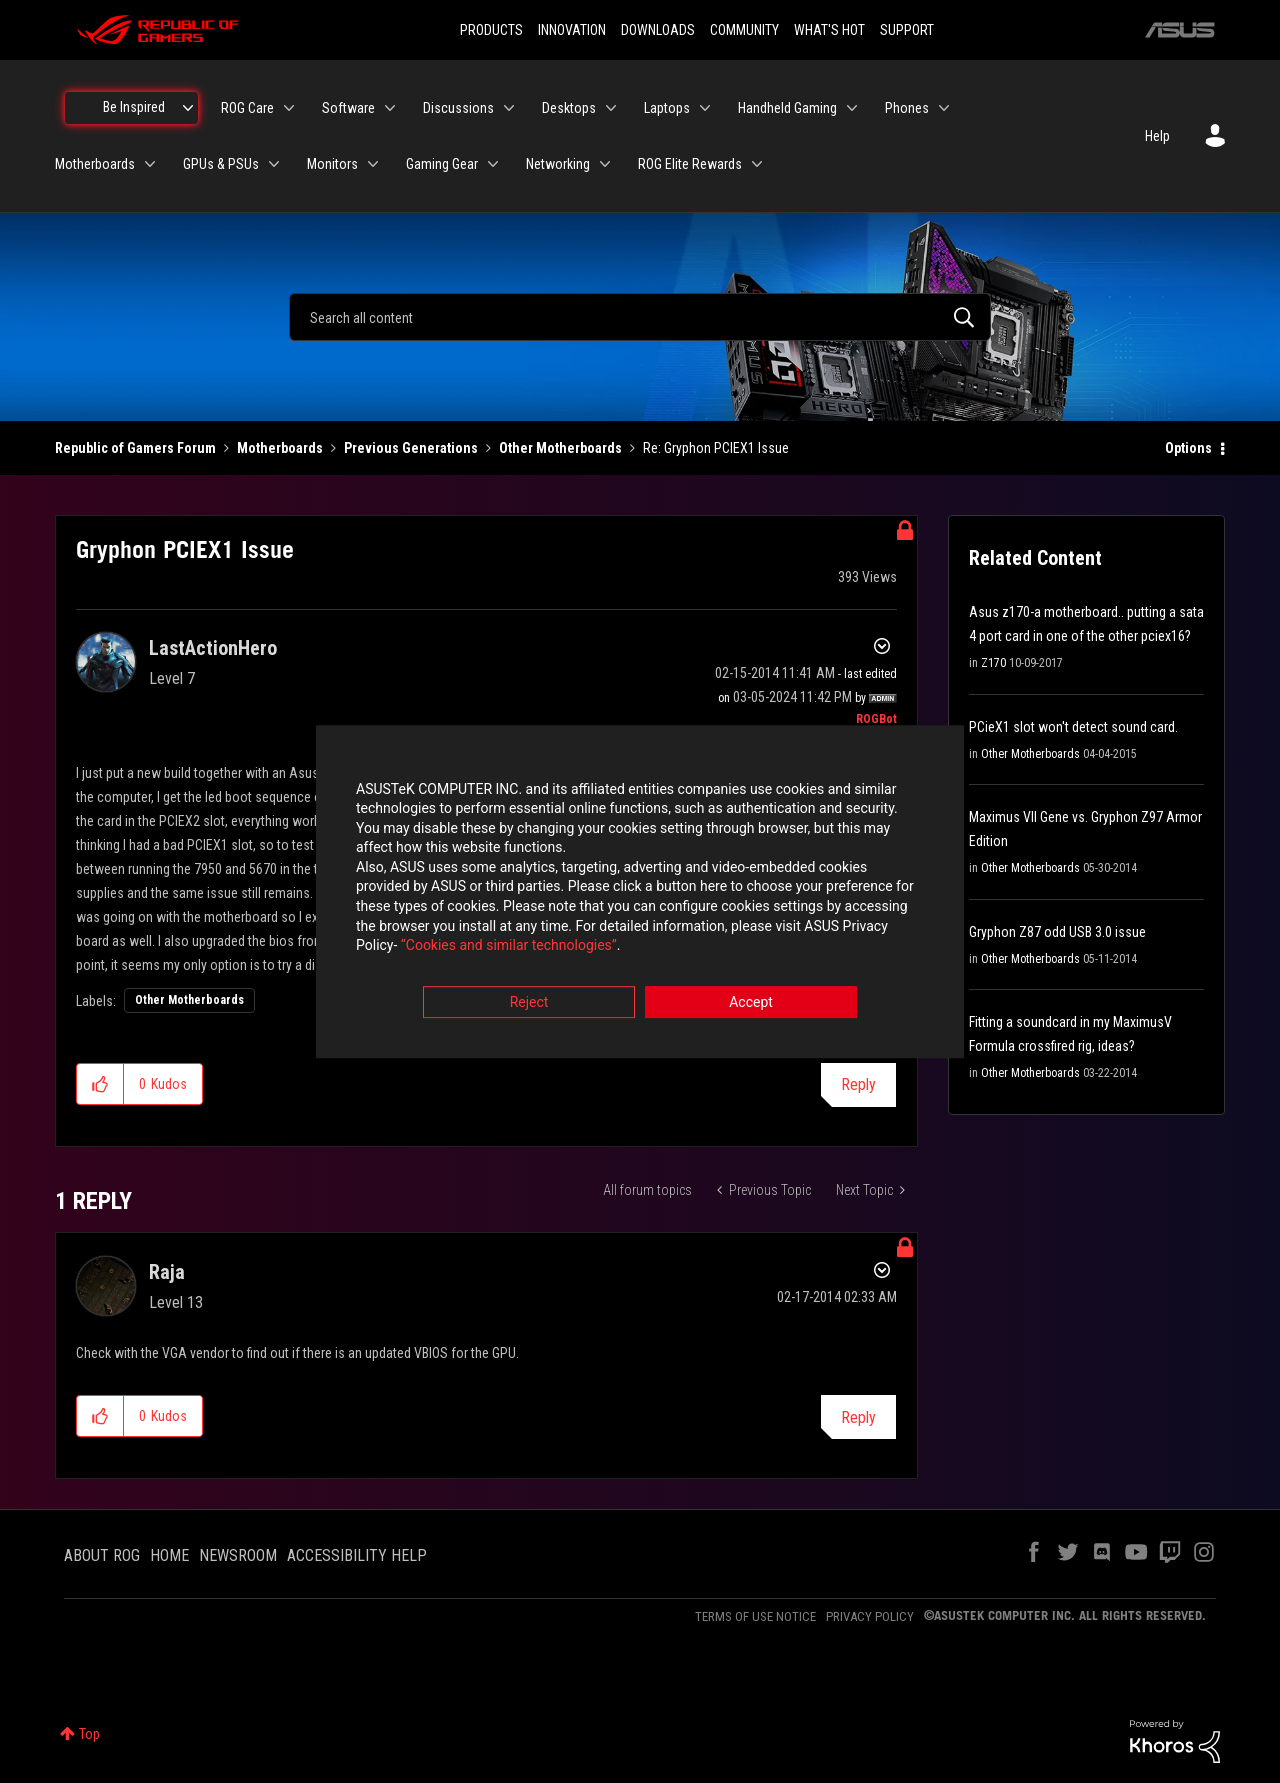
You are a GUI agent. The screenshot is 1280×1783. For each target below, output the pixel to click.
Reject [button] (529, 1002)
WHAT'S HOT (829, 30)
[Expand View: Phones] (944, 108)
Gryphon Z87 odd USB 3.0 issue (1057, 932)
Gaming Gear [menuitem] (442, 164)
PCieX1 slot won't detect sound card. (1073, 727)
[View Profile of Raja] (167, 1272)
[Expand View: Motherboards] (150, 164)
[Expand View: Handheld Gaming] (852, 108)
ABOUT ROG (102, 1555)
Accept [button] (751, 1002)
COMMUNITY (744, 30)
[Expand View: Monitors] (373, 164)
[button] (100, 1084)
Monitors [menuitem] (332, 164)
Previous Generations (411, 448)
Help (1157, 136)
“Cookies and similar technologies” (509, 946)
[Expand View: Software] (390, 108)
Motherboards (280, 448)
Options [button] (1188, 448)
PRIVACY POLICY (870, 1616)
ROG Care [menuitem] (247, 108)
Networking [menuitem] (558, 164)
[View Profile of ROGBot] (876, 719)
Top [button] (89, 1734)
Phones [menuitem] (907, 108)
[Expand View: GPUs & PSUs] (274, 164)
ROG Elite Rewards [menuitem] (690, 164)
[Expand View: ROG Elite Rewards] (757, 164)
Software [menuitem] (348, 108)
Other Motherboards (560, 448)
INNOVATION (572, 30)
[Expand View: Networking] (605, 164)
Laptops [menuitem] (667, 108)
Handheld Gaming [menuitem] (787, 108)
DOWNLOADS (658, 30)
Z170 (993, 663)
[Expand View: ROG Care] (289, 108)
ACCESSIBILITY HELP (357, 1555)
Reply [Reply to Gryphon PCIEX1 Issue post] (858, 1084)
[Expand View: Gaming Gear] (493, 164)
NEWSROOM (238, 1555)
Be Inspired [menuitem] (134, 107)
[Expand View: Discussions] (509, 108)
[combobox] (640, 317)
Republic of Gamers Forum (135, 448)
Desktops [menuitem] (569, 108)
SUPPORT (907, 30)
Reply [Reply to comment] (858, 1417)
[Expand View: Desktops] (611, 108)
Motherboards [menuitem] (95, 164)
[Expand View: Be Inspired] (188, 108)
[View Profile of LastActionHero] (213, 648)
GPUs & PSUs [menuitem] (221, 164)
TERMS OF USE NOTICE (755, 1616)
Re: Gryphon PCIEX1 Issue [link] (716, 448)
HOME (169, 1555)
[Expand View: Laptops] (705, 108)
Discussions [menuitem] (458, 108)
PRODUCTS (491, 30)
